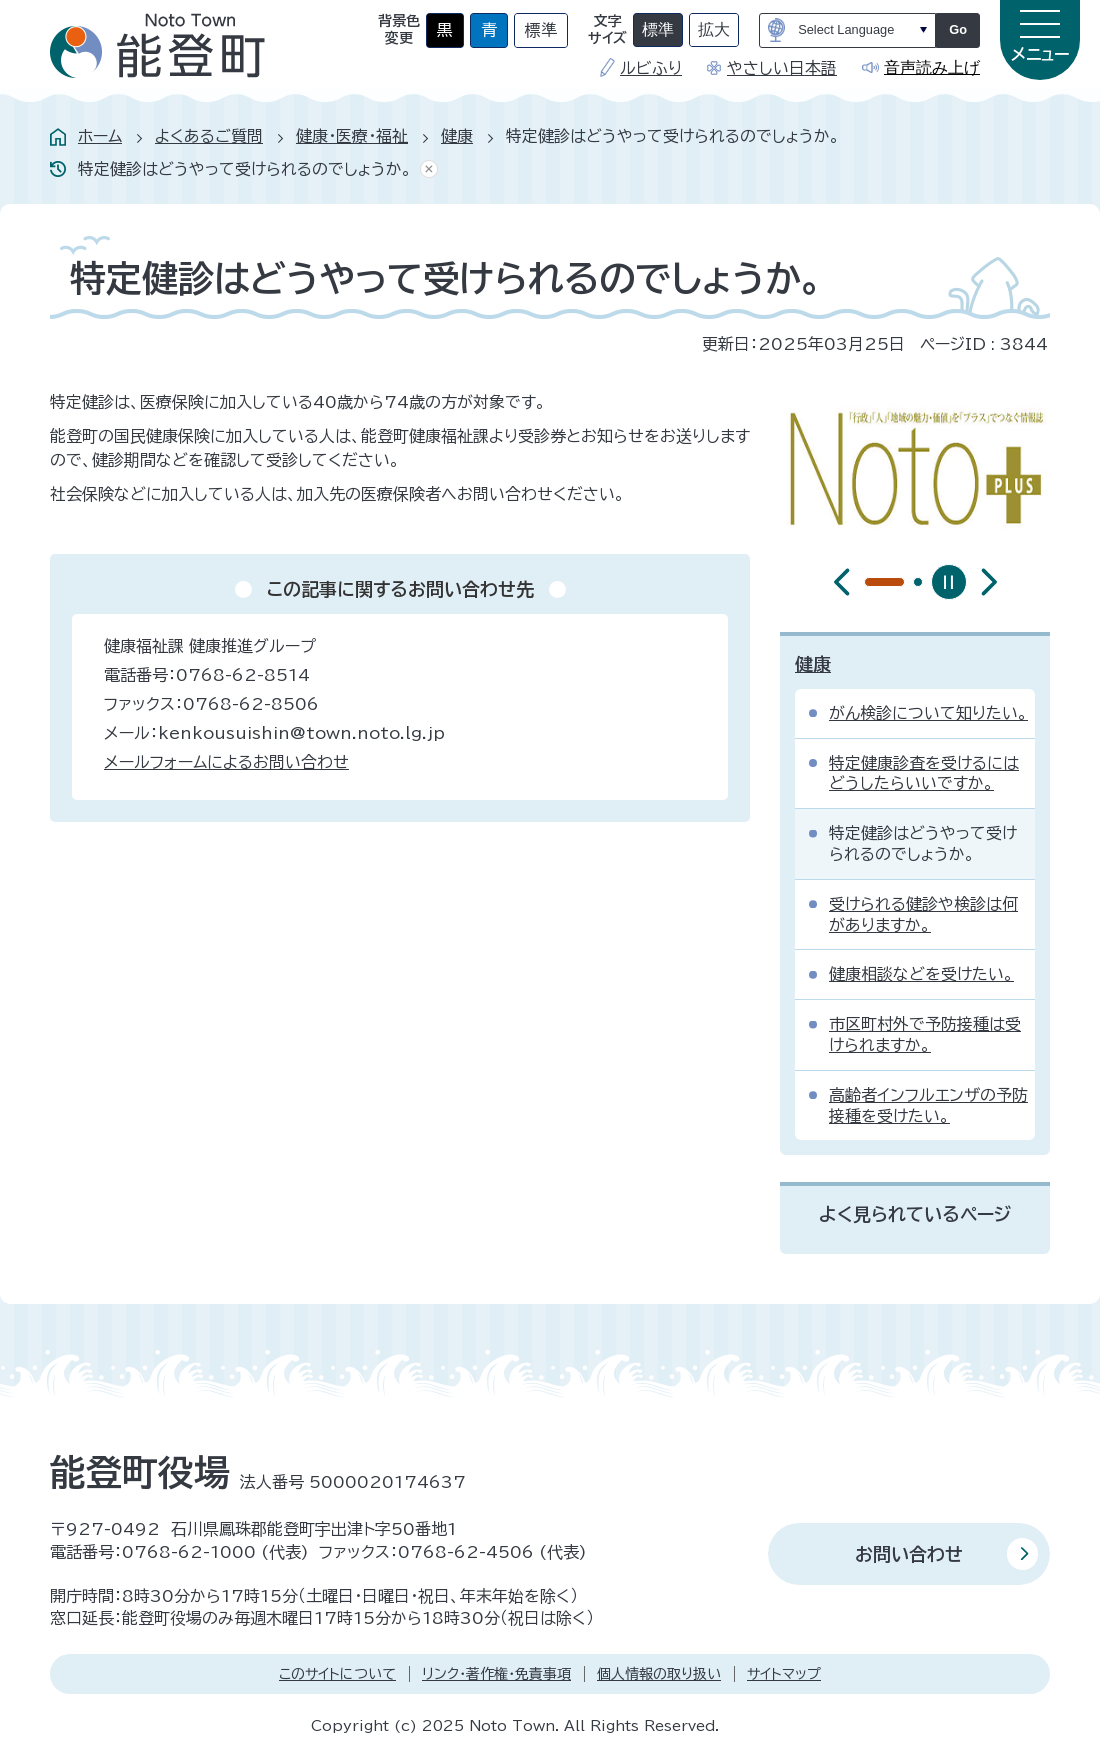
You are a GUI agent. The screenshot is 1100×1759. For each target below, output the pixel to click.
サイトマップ (784, 1674)
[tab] (869, 582)
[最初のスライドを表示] (989, 582)
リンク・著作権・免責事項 (496, 1674)
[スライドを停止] (949, 582)
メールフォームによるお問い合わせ (226, 762)
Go (958, 29)
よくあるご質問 (209, 136)
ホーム (100, 136)
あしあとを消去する (425, 169)
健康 (457, 136)
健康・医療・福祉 (352, 136)
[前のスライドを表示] (842, 582)
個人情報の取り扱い (659, 1674)
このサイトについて (337, 1674)
